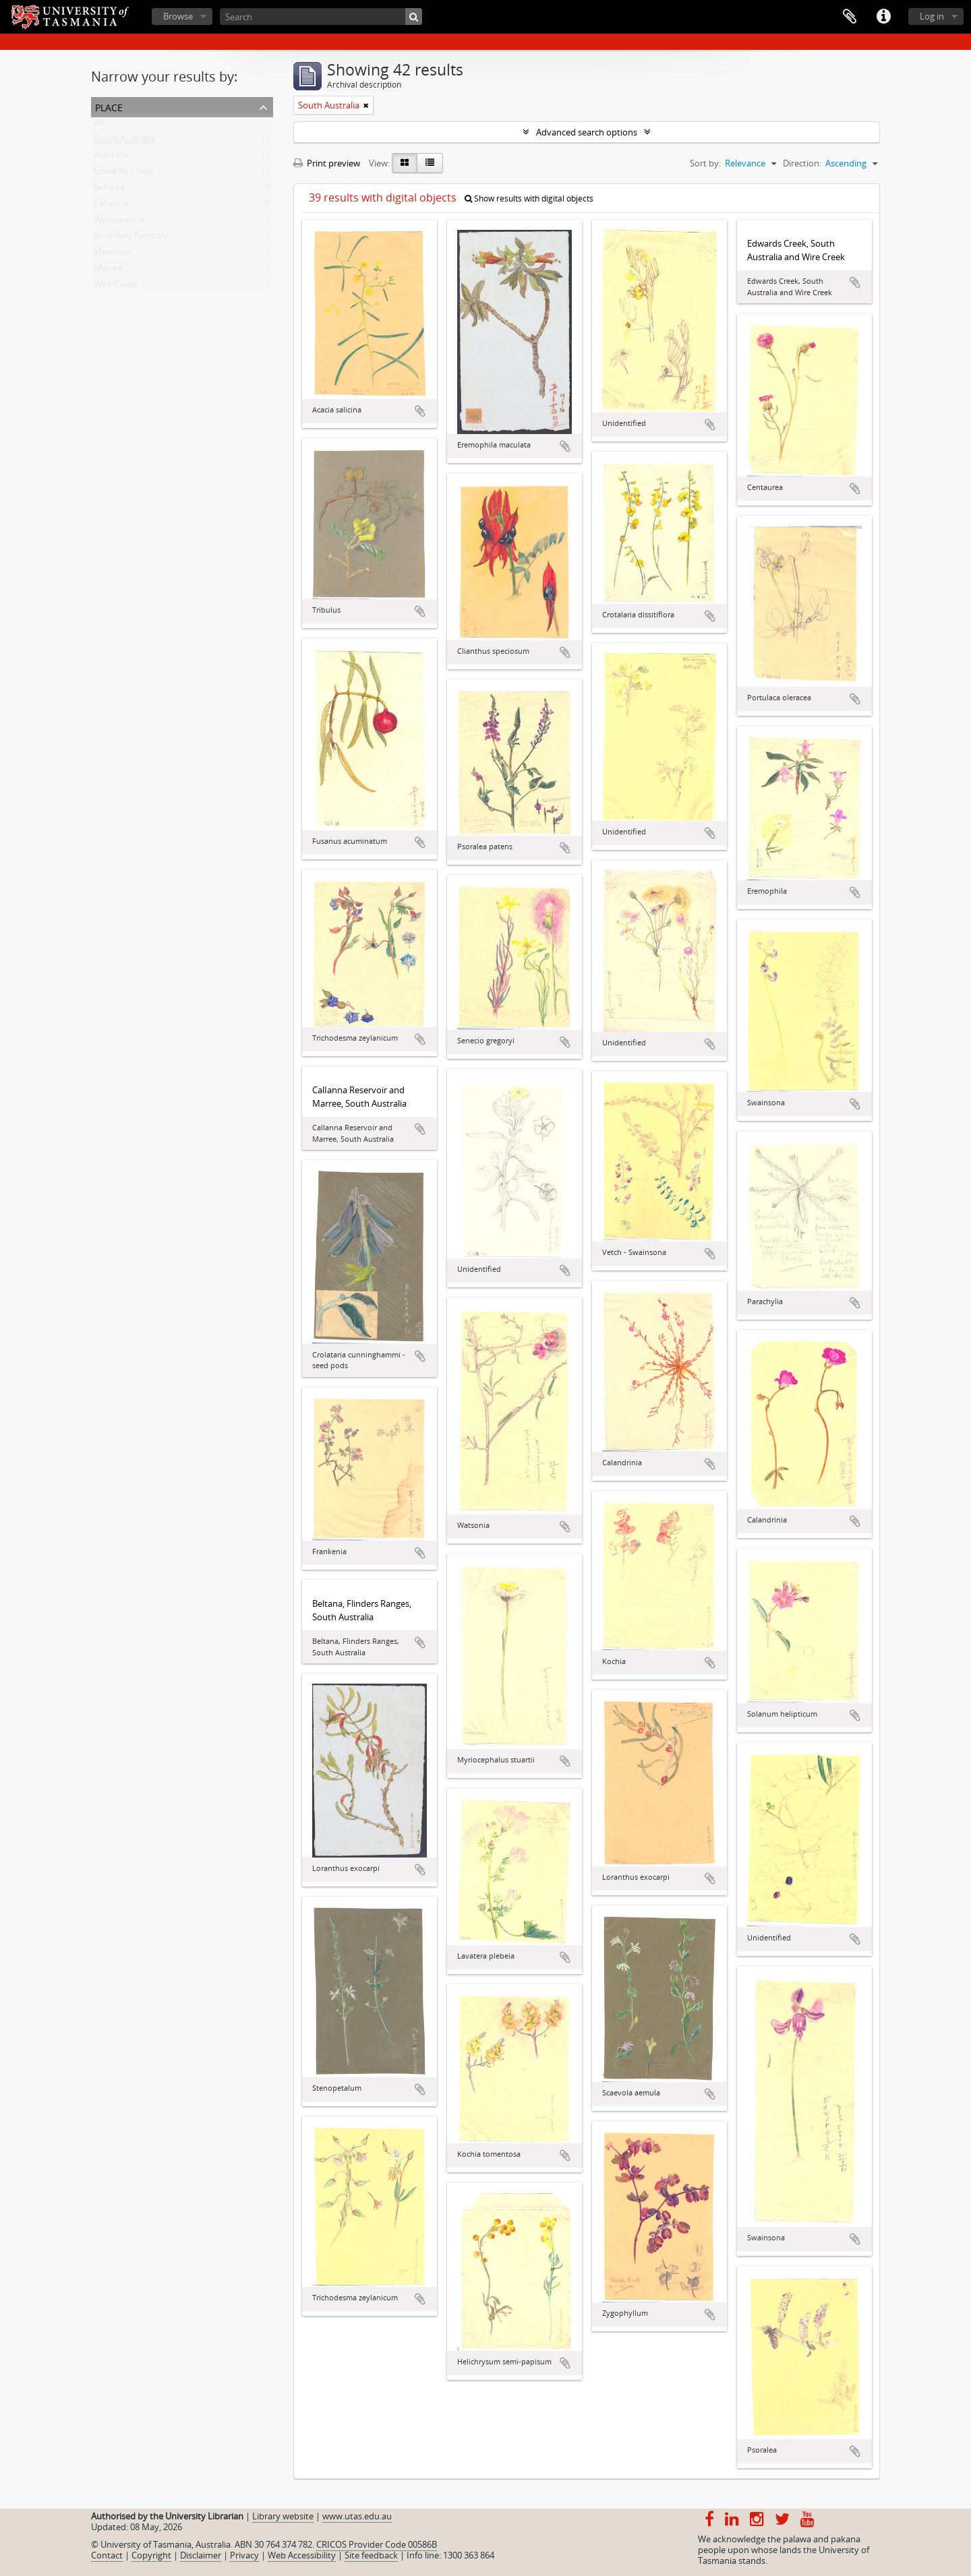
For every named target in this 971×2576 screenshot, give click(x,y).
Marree (108, 271)
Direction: (802, 163)
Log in (932, 16)
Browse (178, 16)
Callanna (111, 206)
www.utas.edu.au (357, 2516)
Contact (107, 2555)
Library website (283, 2516)
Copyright (151, 2555)
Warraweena (119, 222)
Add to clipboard (420, 411)
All (98, 125)
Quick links (883, 17)
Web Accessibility (302, 2555)
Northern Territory (131, 239)
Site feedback (371, 2555)
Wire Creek (115, 287)
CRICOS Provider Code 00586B (376, 2544)
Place (109, 106)
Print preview (326, 163)
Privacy (244, 2555)
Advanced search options (586, 132)
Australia (111, 158)
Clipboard (849, 17)
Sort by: (705, 163)
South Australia (124, 141)
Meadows (113, 255)
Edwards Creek (123, 174)
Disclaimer (200, 2555)
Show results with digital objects (529, 198)
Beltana (109, 190)
